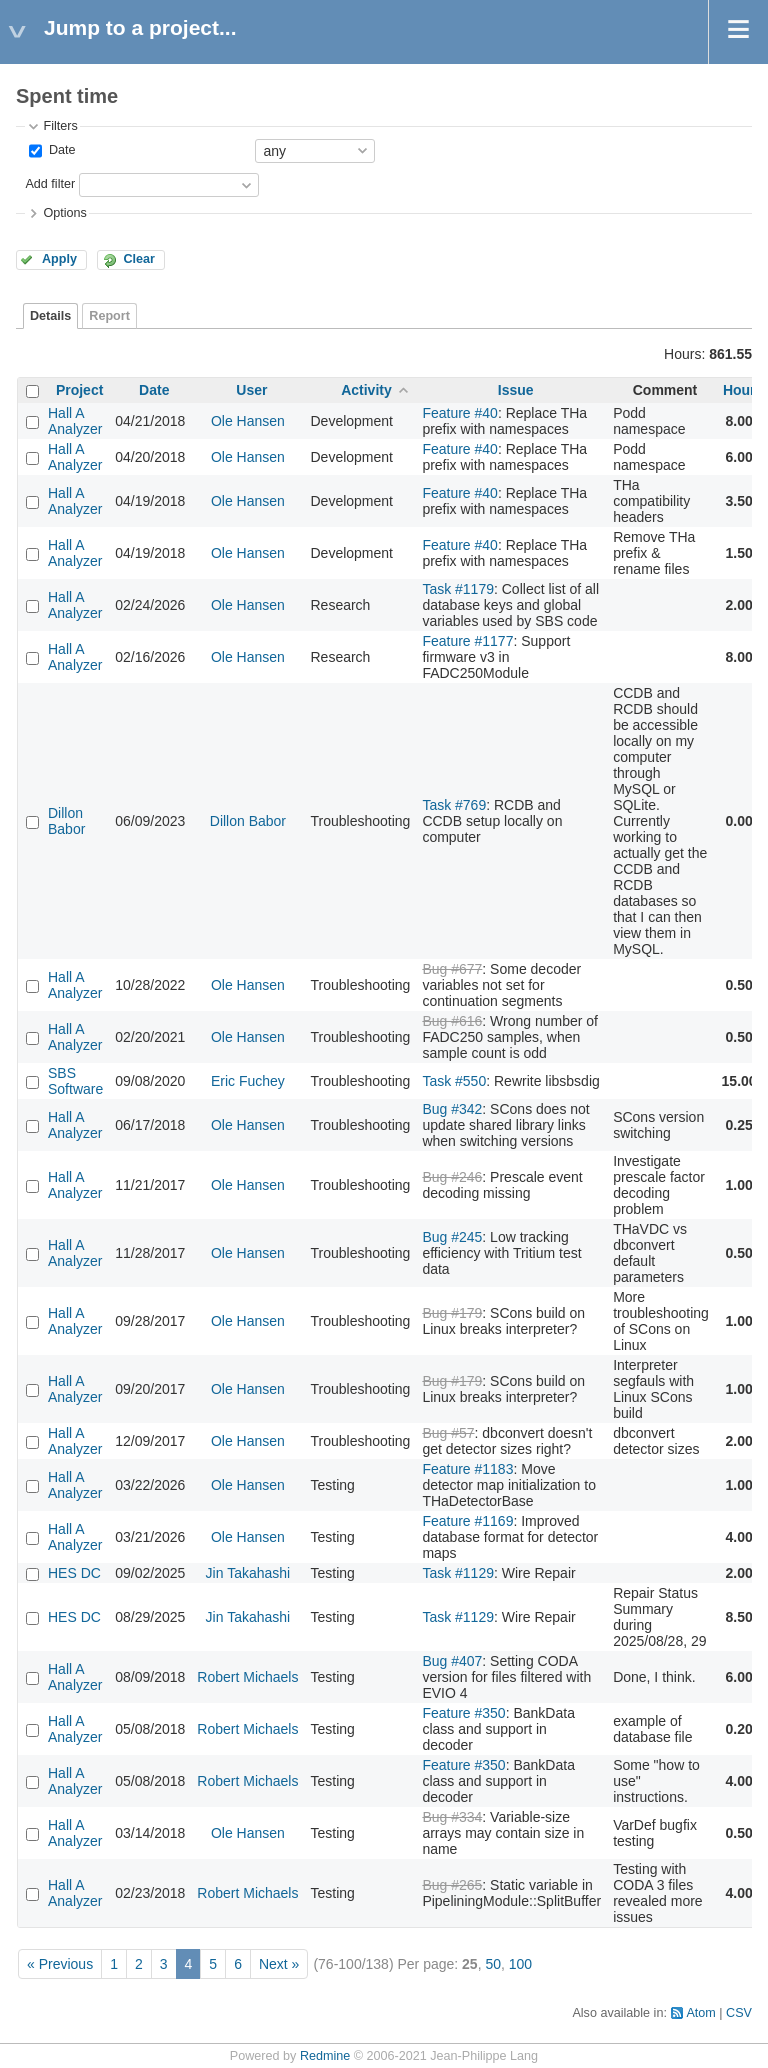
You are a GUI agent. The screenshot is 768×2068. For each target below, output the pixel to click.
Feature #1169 (467, 1521)
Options (64, 213)
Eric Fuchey (248, 1081)
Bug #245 (452, 1237)
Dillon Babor (66, 821)
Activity (366, 390)
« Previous (60, 1964)
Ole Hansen (248, 421)
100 (520, 1964)
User (251, 390)
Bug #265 (452, 1885)
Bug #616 (452, 1021)
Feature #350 (463, 1713)
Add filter (50, 184)
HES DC (74, 1573)
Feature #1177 (467, 641)
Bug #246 (452, 1177)
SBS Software (75, 1081)
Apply (59, 259)
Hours (743, 390)
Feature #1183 (467, 1469)
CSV (739, 2013)
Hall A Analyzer (75, 421)
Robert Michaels (247, 1677)
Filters (60, 126)
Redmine (325, 2056)
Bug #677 (452, 969)
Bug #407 (452, 1661)
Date (60, 150)
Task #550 (454, 1081)
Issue (516, 390)
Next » (279, 1964)
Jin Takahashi (248, 1573)
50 (493, 1964)
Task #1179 (458, 589)
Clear (139, 259)
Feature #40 (460, 413)
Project (79, 390)
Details (50, 316)
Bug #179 (452, 1313)
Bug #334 (452, 1817)
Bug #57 (448, 1433)
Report (109, 316)
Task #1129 (458, 1573)
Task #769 (454, 805)
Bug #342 (452, 1109)
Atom (700, 2013)
